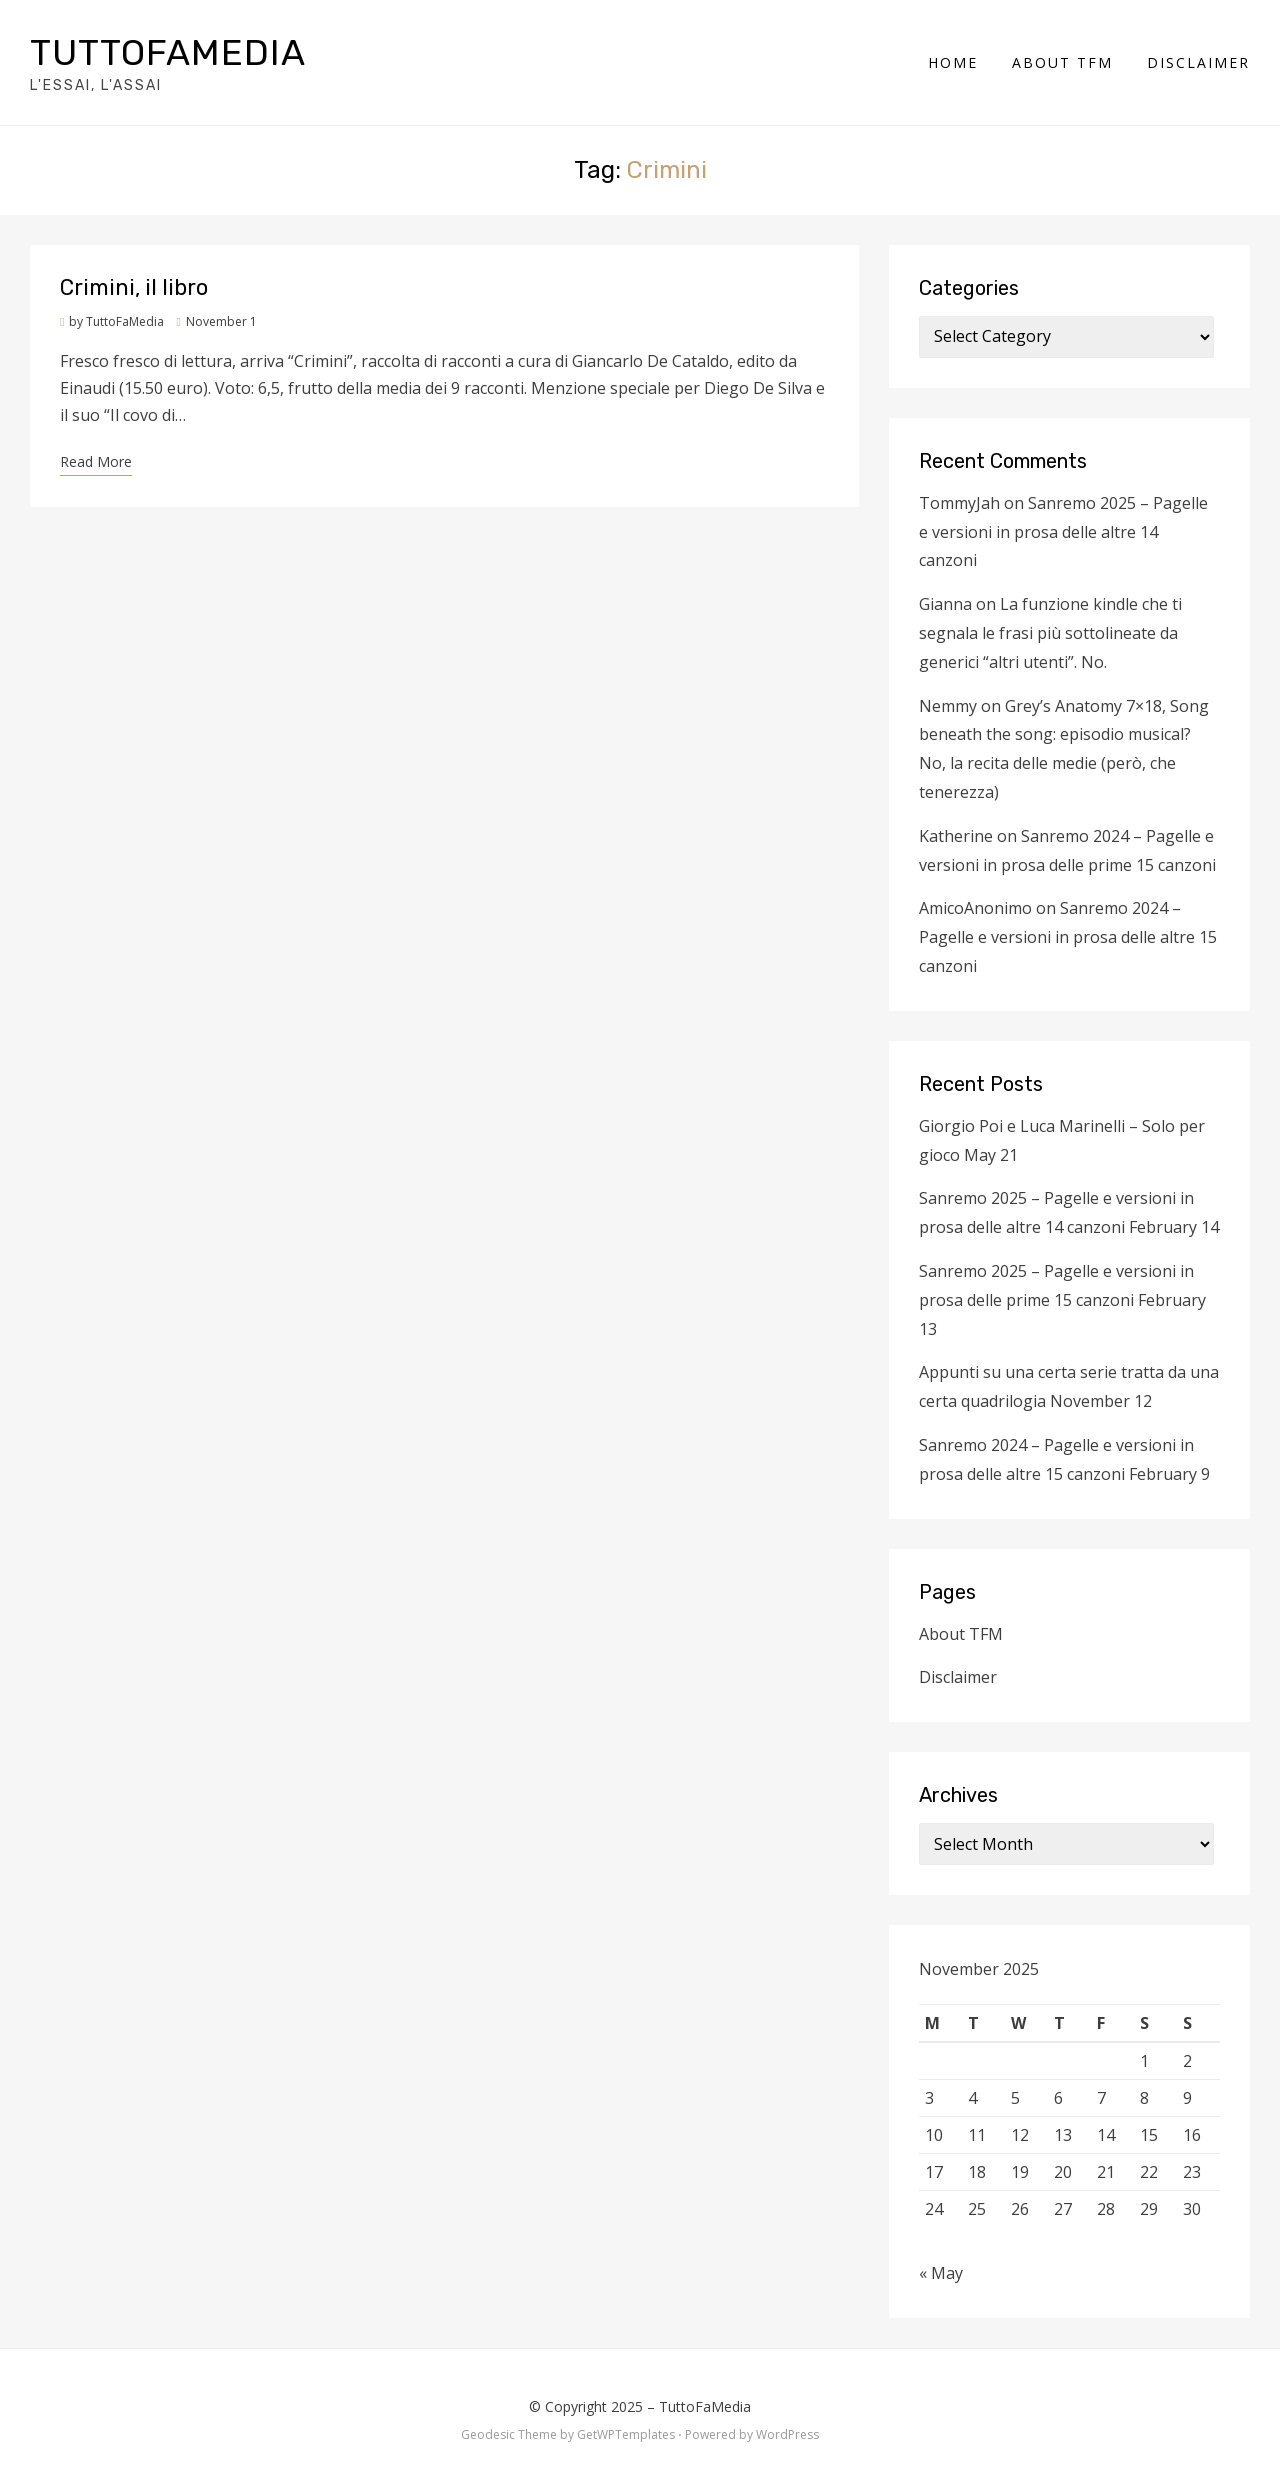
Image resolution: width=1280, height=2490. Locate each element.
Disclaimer (1198, 62)
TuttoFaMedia (168, 52)
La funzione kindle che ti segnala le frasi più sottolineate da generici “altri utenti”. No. (1050, 633)
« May (941, 2273)
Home (953, 62)
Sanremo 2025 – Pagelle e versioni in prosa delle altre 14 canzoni (1063, 532)
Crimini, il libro (134, 287)
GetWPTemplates (626, 2434)
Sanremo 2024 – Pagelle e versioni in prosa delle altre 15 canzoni (1068, 937)
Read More (96, 461)
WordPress (787, 2434)
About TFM (1062, 62)
